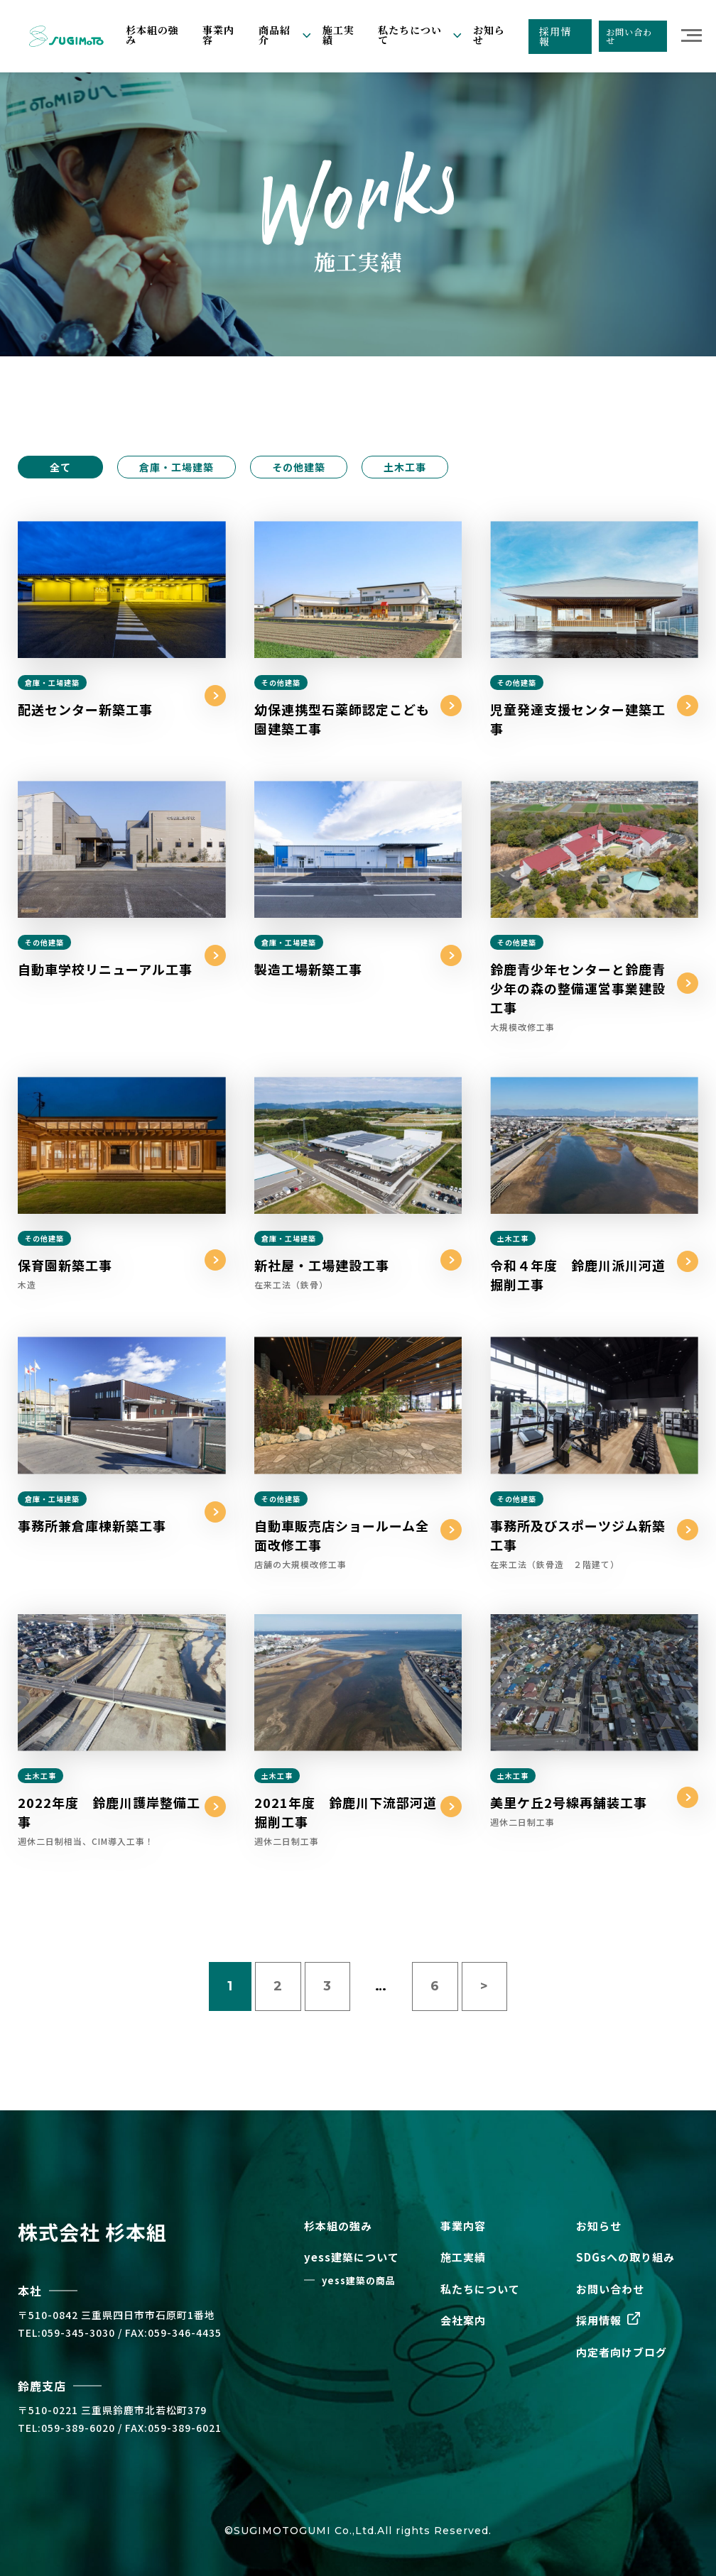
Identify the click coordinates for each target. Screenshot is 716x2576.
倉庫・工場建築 (176, 467)
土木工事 (405, 467)
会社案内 (463, 2320)
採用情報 (555, 36)
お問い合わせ (629, 36)
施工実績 (338, 35)
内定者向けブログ (621, 2352)
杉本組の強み (152, 35)
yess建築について (351, 2256)
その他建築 (298, 467)
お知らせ (489, 35)
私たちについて (480, 2288)
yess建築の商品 (359, 2280)
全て (60, 467)
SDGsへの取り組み (625, 2256)
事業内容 (218, 35)
